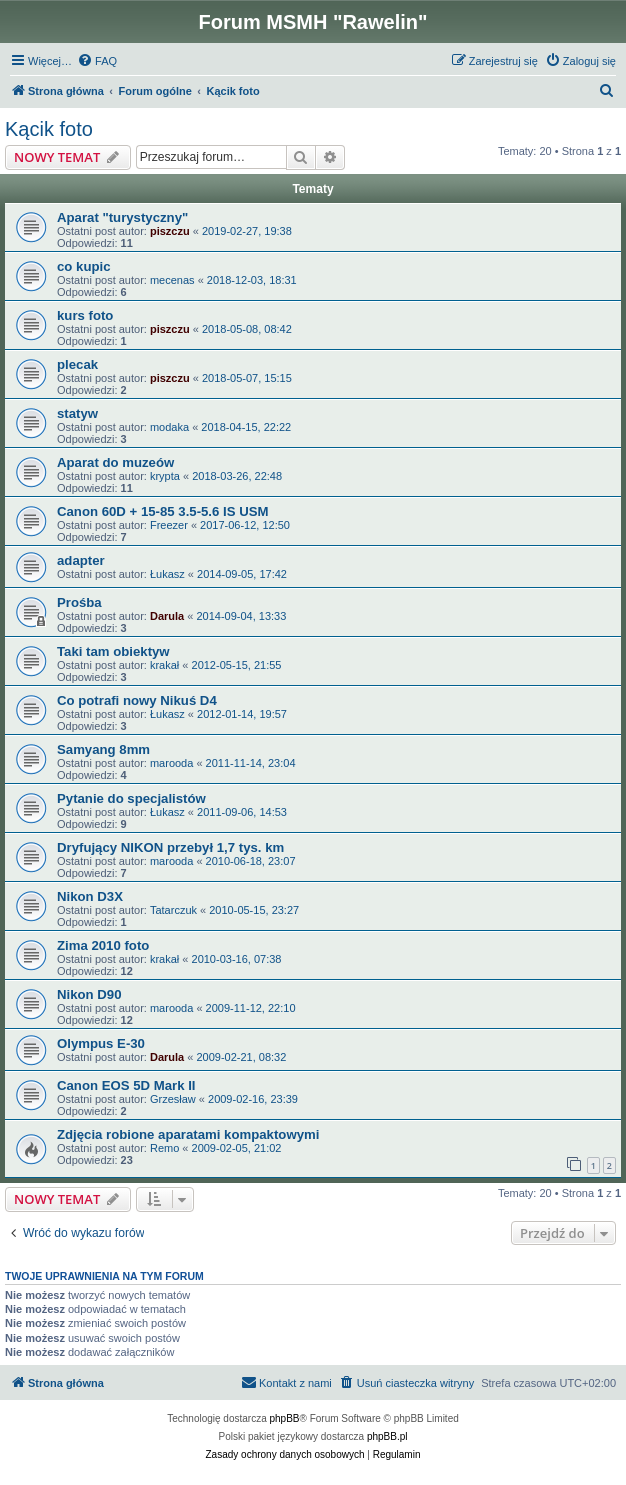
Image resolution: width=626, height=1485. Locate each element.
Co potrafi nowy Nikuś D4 (137, 700)
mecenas (172, 280)
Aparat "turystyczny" (122, 217)
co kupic (84, 266)
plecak (77, 364)
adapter (81, 560)
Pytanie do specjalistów (131, 798)
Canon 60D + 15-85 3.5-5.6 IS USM (162, 511)
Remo (164, 1148)
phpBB (285, 1418)
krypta (165, 476)
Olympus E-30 (101, 1043)
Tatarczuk (173, 910)
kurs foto (85, 315)
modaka (169, 427)
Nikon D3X (90, 896)
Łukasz (167, 574)
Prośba (79, 602)
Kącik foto (49, 129)
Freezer (169, 525)
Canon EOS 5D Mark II (126, 1085)
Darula (167, 616)
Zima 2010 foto (103, 945)
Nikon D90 (89, 994)
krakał (164, 665)
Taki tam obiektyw (113, 651)
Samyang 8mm (103, 749)
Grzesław (173, 1099)
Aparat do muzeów (115, 462)
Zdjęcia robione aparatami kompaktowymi (188, 1134)
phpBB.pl (387, 1436)
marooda (171, 763)
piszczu (170, 231)
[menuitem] (97, 61)
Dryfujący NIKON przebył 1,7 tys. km (170, 847)
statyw (77, 413)
